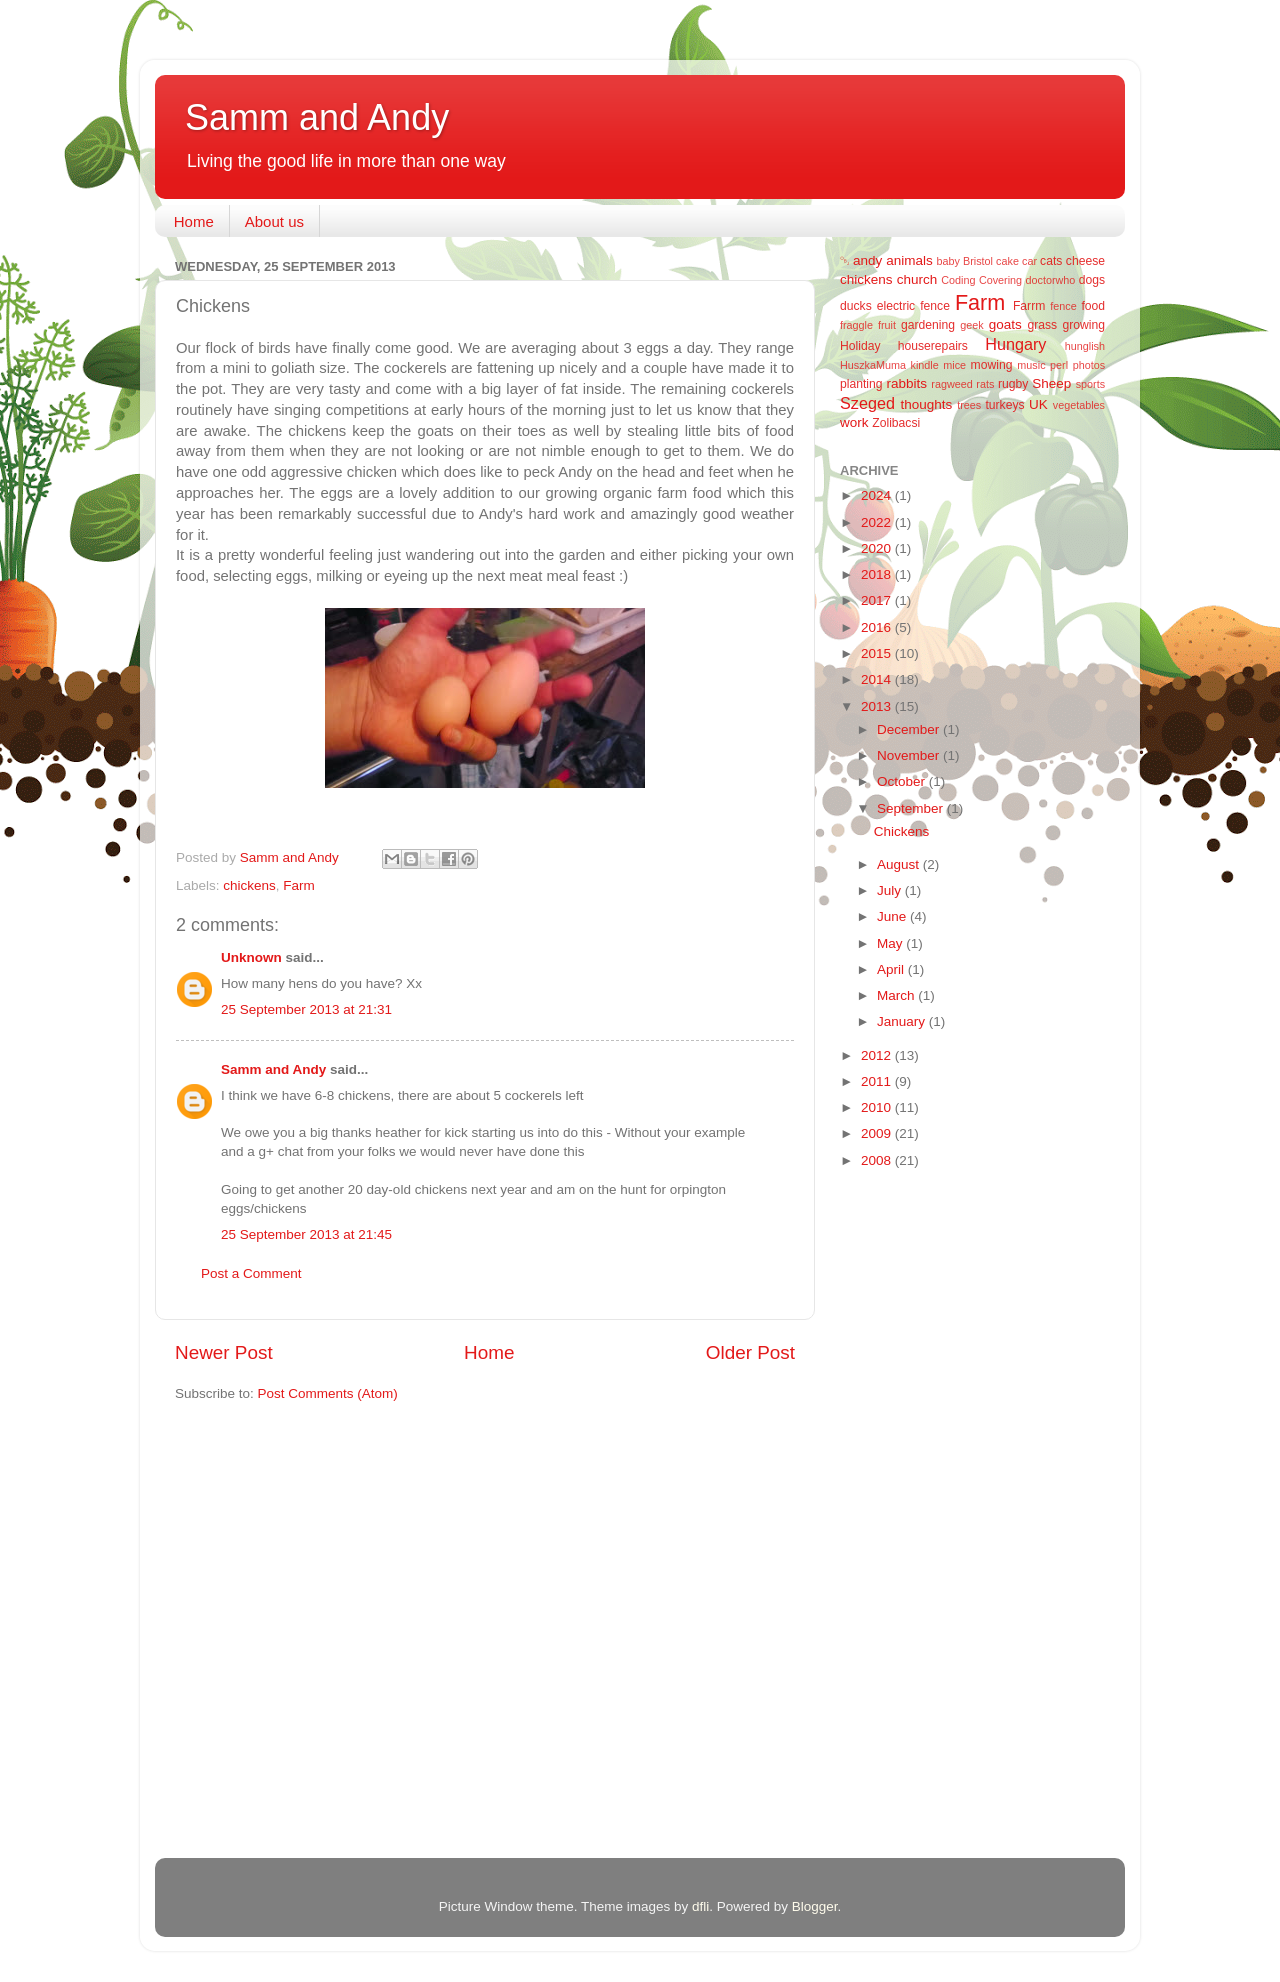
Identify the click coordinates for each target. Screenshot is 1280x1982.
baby (948, 261)
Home (194, 221)
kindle (925, 365)
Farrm (1029, 306)
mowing (992, 365)
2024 (878, 495)
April (892, 969)
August (900, 864)
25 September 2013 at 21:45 (306, 1234)
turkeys (1004, 405)
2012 (878, 1055)
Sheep (1051, 383)
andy (867, 260)
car (1029, 261)
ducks (856, 306)
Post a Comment (251, 1273)
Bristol (978, 261)
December (910, 729)
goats (1005, 324)
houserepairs (933, 346)
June (893, 916)
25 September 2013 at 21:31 (306, 1009)
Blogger (815, 1906)
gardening (928, 325)
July (891, 890)
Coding (958, 280)
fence (1063, 306)
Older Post (750, 1352)
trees (969, 405)
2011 (878, 1081)
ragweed (951, 384)
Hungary (1015, 344)
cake (1007, 261)
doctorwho (1051, 280)
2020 (878, 548)
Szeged (867, 403)
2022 (878, 522)
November (910, 755)
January (903, 1021)
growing (1084, 325)
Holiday (860, 346)
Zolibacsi (896, 423)
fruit (887, 325)
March (897, 995)
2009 (878, 1133)
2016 (878, 627)
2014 (878, 679)
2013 (878, 706)
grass (1042, 325)
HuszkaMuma (873, 365)
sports (1090, 384)
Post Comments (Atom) (328, 1393)
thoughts (927, 404)
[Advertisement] (920, 1502)
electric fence (913, 306)
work (854, 422)
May (891, 943)
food (1093, 306)
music (1031, 365)
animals (909, 260)
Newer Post (224, 1352)
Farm (299, 885)
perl (1059, 365)
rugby (1013, 384)
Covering (1000, 280)
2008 (878, 1160)
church (917, 279)
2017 (878, 600)
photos (1089, 365)
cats (1051, 261)
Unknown (251, 957)
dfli (700, 1906)
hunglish (1085, 346)
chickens (249, 885)
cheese (1085, 261)
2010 (878, 1107)
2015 (878, 653)
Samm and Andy (317, 117)
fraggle (856, 325)
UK (1038, 404)
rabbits (906, 383)
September (912, 808)
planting (861, 384)
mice (954, 365)
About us (274, 221)
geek (971, 325)
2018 (878, 574)
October (903, 781)
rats (985, 384)
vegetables (1079, 405)
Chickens (902, 831)
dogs (1092, 280)
